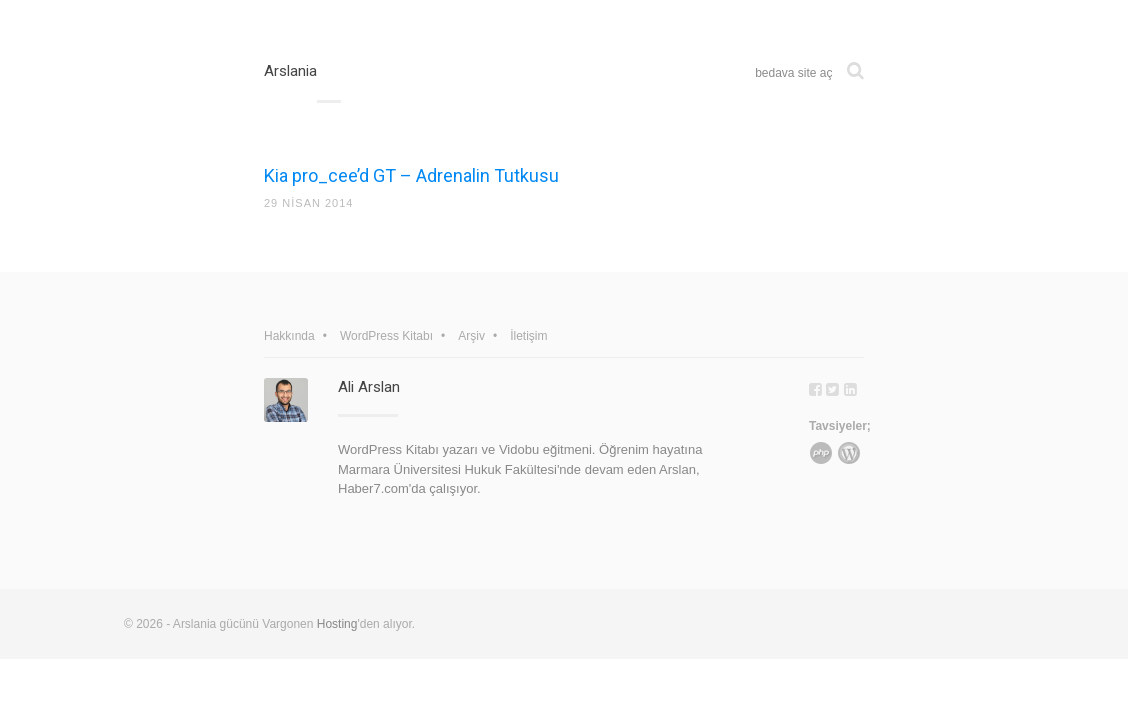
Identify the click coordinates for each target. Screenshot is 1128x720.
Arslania (290, 71)
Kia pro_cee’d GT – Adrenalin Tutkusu (411, 175)
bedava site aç (793, 73)
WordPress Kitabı (386, 336)
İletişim (528, 336)
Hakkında (289, 336)
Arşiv (471, 336)
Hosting (337, 624)
